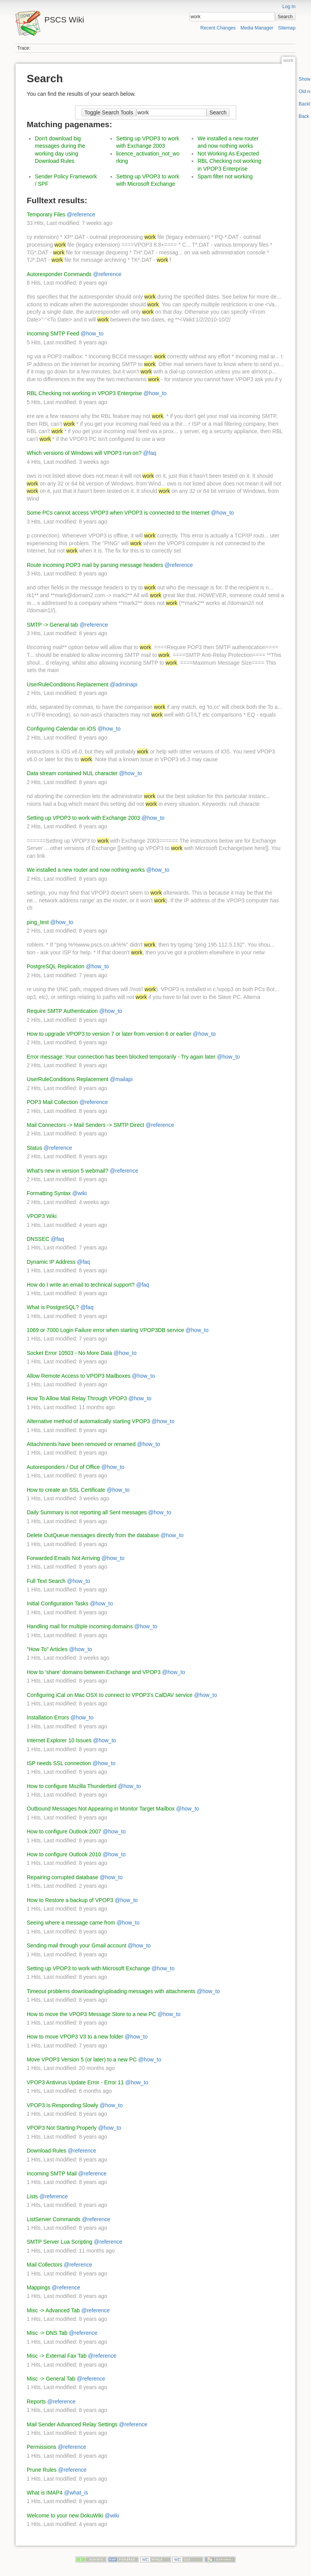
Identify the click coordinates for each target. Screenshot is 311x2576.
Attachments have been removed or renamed (81, 1444)
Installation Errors (48, 1717)
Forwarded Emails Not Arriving (63, 1558)
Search (285, 16)
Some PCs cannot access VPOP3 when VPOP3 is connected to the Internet (118, 513)
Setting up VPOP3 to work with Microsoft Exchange (88, 1968)
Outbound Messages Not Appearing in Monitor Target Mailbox (101, 1808)
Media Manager (257, 28)
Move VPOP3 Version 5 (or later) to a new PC (82, 2059)
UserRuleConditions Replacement (67, 684)
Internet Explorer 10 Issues (59, 1740)
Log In (289, 6)
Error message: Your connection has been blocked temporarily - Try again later (121, 1057)
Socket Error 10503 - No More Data (69, 1353)
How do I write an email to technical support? (81, 1285)
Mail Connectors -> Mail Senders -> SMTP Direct (85, 1125)
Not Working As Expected (228, 153)
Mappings (38, 2287)
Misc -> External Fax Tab (56, 2356)
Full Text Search (46, 1581)
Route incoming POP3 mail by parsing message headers (95, 565)
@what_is (76, 2493)
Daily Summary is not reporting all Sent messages (87, 1512)
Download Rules (46, 2151)
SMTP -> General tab (52, 625)
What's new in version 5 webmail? (67, 1171)
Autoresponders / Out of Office (63, 1467)
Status (34, 1148)
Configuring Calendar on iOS (61, 729)
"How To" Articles (47, 1649)
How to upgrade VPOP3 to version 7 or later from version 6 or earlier (109, 1034)
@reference (81, 214)
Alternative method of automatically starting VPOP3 (88, 1421)
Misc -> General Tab (51, 2379)
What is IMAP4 (45, 2493)
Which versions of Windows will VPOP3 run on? (84, 453)
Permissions (41, 2447)
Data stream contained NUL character (72, 773)
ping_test (38, 922)
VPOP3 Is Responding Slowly (62, 2105)
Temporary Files (46, 214)
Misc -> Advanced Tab (53, 2310)
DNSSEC (38, 1239)
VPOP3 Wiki (42, 1216)
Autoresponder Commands (59, 274)
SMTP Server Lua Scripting (59, 2242)
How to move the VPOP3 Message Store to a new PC (91, 2014)
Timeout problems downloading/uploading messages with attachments (111, 1991)
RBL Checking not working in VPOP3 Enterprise (84, 393)
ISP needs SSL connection (59, 1763)
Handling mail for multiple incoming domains (80, 1626)
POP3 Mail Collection (52, 1102)
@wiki (79, 1193)
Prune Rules (42, 2470)
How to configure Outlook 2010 (64, 1854)
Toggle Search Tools (108, 112)
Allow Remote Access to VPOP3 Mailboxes (79, 1376)
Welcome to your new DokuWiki (65, 2515)
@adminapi (123, 684)
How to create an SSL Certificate (66, 1490)
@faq (149, 453)
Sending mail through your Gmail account (76, 1945)
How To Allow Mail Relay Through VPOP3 (77, 1398)
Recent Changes (217, 28)
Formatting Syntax (49, 1193)
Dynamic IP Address (51, 1262)
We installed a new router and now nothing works (86, 870)
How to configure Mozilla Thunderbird (72, 1786)
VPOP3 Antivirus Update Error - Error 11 (75, 2082)
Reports (36, 2401)
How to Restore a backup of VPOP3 (70, 1900)
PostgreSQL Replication (55, 966)
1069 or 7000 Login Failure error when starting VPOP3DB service (105, 1330)
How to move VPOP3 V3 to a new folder (75, 2037)
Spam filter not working (225, 176)
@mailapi (121, 1079)
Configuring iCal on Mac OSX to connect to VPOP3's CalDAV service (109, 1695)
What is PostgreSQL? (53, 1307)
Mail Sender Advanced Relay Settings (72, 2424)
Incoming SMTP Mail (52, 2173)
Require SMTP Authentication (62, 1011)
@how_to (92, 333)
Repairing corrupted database (62, 1877)
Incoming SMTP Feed (53, 333)
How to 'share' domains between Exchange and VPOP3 (93, 1672)
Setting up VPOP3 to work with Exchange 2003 (83, 818)
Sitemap (287, 28)
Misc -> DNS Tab (47, 2333)
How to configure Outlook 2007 (64, 1831)
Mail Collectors (44, 2265)
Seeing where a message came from (71, 1922)
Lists (32, 2196)
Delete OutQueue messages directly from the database (93, 1535)
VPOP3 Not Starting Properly (62, 2128)
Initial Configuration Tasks (57, 1603)
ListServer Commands (54, 2219)
